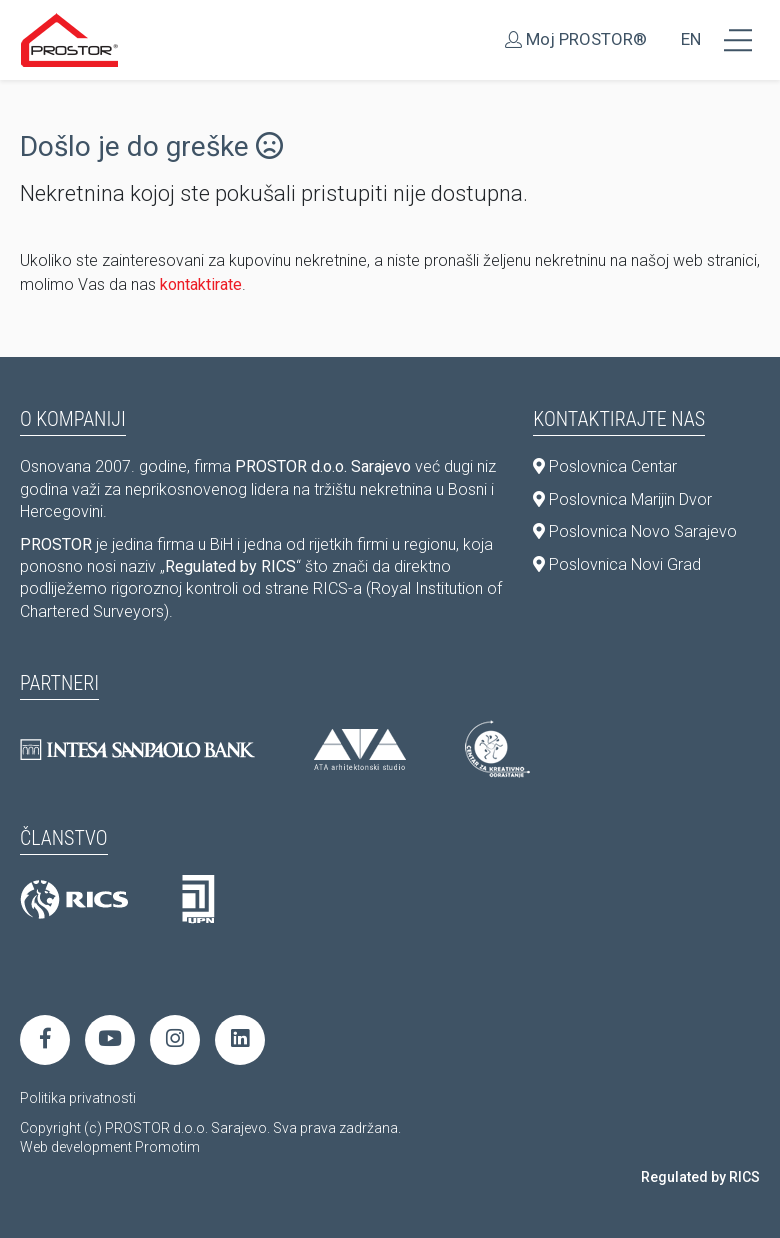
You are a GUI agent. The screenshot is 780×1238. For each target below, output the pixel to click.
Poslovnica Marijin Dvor (622, 499)
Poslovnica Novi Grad (617, 564)
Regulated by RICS (700, 1177)
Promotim (167, 1147)
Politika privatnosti (78, 1098)
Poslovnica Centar (605, 466)
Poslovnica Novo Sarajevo (635, 531)
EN (691, 39)
